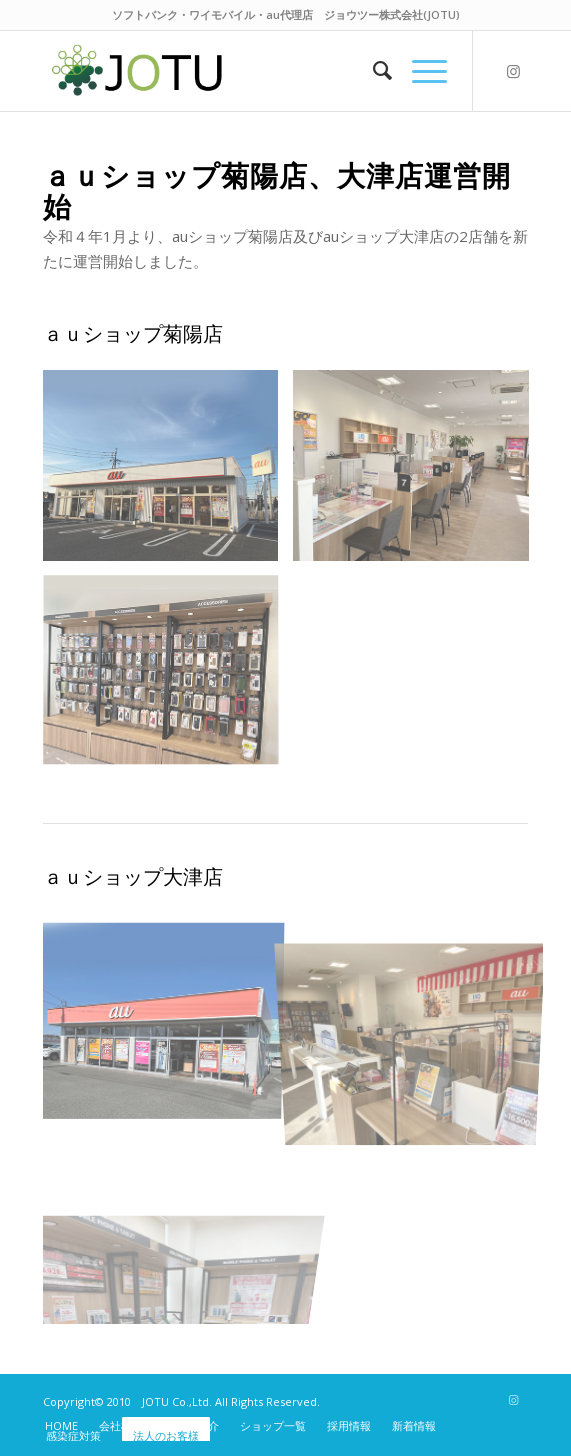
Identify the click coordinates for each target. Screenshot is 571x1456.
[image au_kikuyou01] (168, 472)
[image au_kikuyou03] (168, 678)
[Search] (372, 71)
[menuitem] (372, 71)
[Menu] (419, 71)
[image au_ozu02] (418, 1015)
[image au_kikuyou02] (418, 472)
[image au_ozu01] (168, 1015)
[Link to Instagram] (513, 71)
